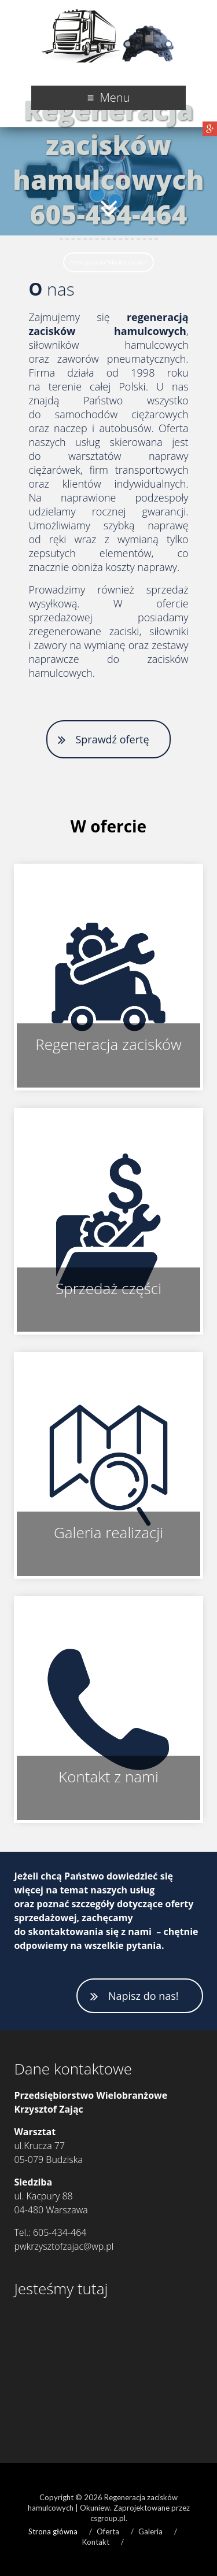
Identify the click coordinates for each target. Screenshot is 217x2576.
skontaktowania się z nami (90, 1931)
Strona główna (53, 2531)
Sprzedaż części (108, 1288)
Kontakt (95, 2541)
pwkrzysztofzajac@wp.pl (63, 2246)
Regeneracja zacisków (108, 1044)
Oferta (108, 2531)
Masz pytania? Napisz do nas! (108, 262)
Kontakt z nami (108, 1776)
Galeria (150, 2531)
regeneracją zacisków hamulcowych (108, 324)
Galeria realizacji (108, 1532)
